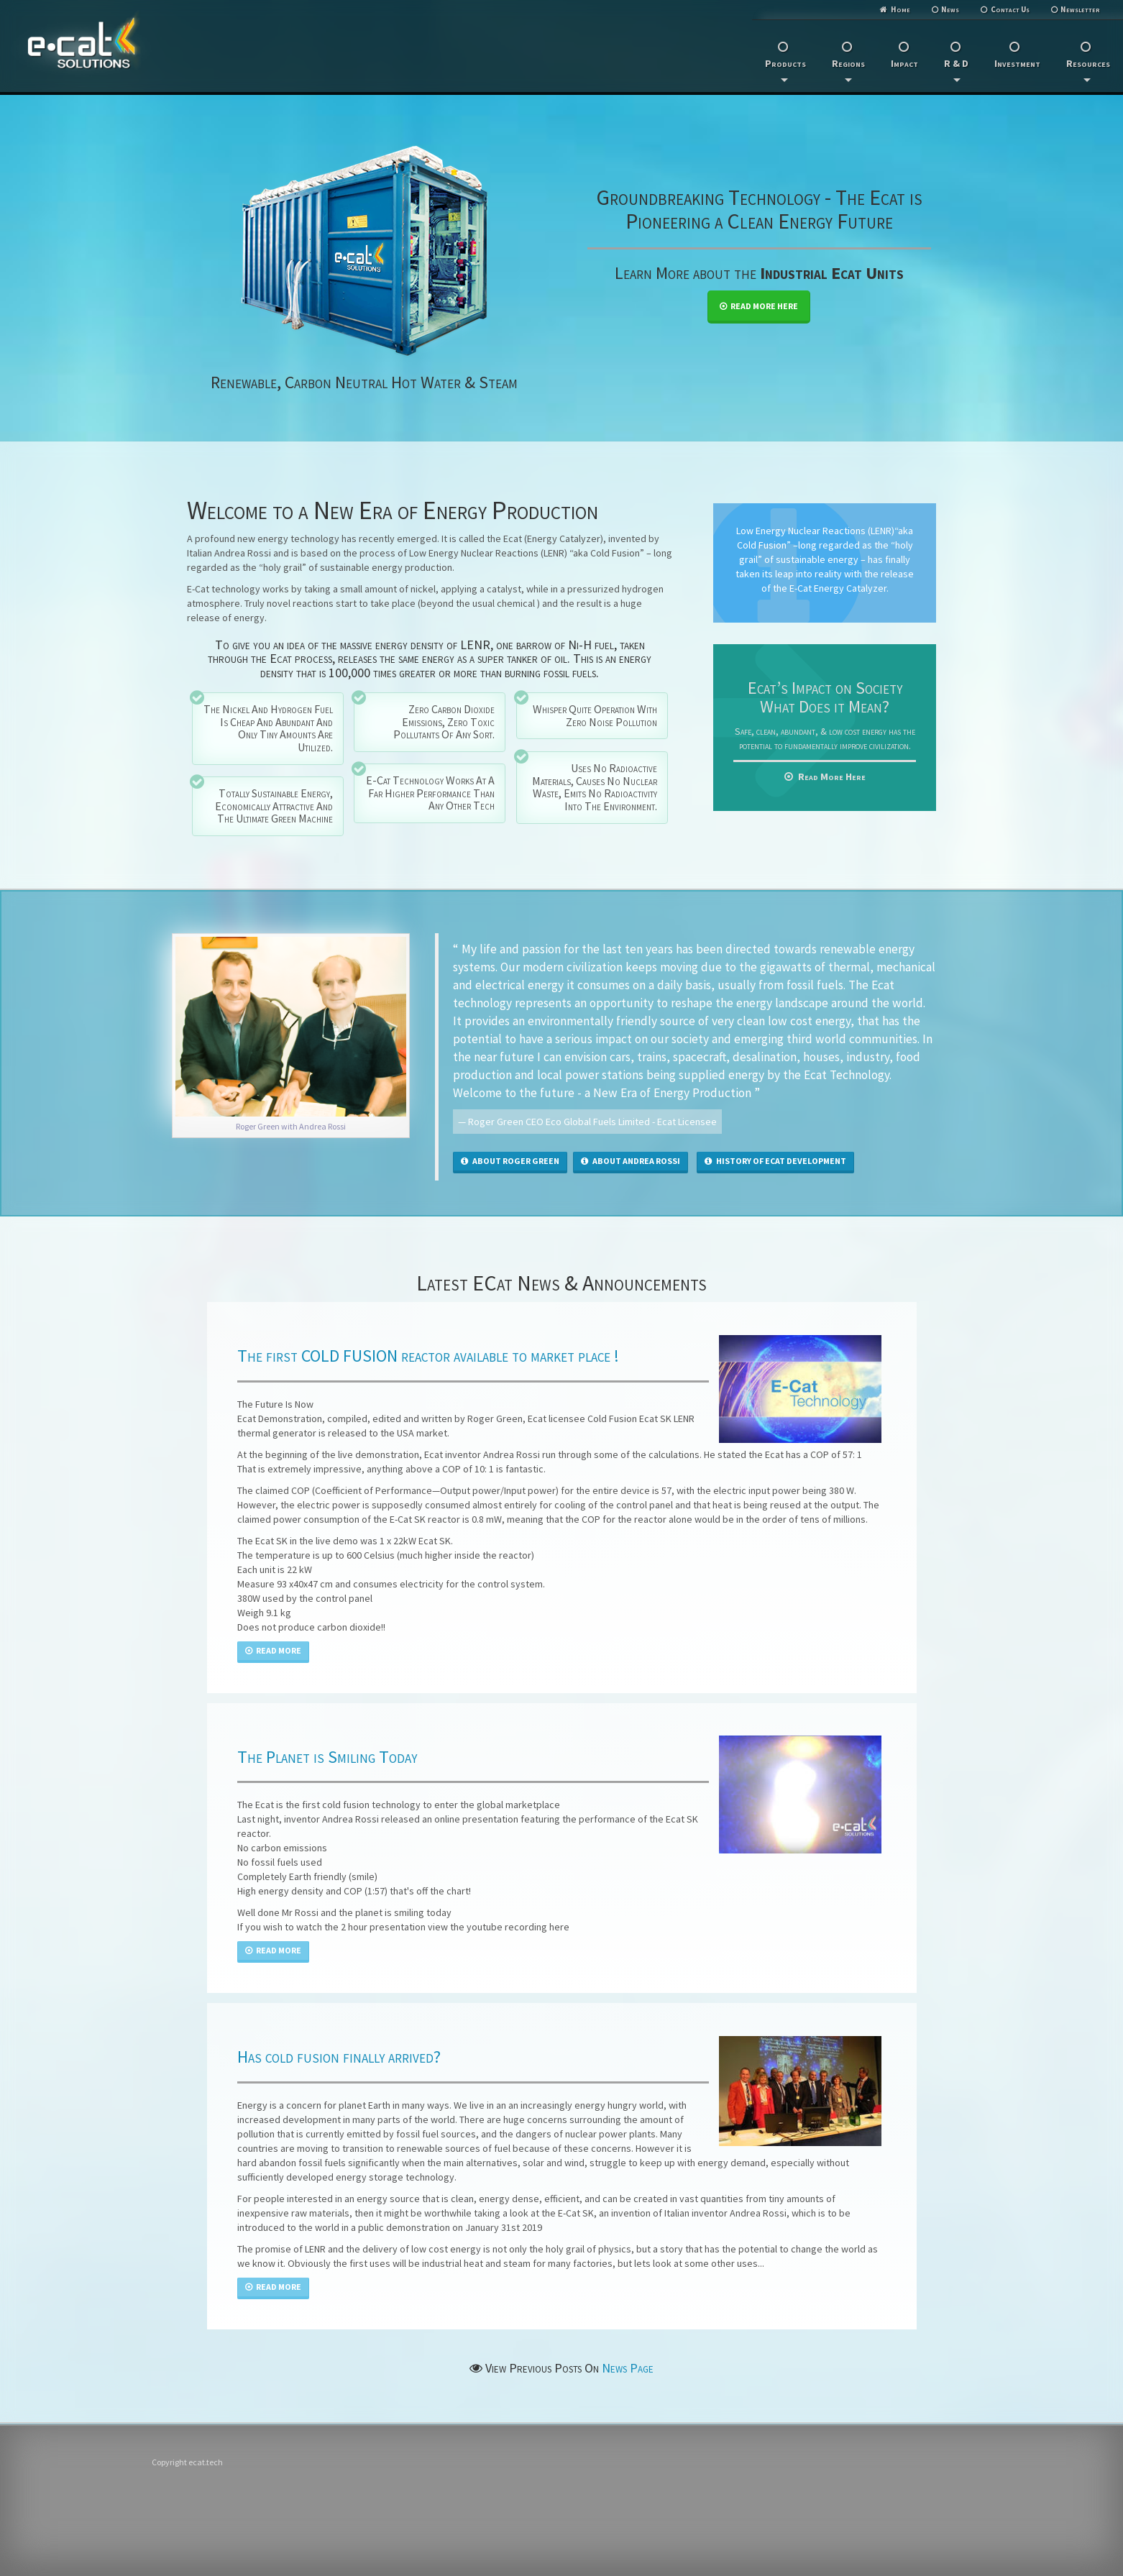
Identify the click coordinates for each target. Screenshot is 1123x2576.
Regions (848, 69)
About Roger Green (510, 1160)
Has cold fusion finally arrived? (339, 2056)
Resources (1088, 69)
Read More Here (759, 306)
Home (900, 9)
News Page (628, 2368)
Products (785, 69)
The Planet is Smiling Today (327, 1757)
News (950, 9)
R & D (956, 69)
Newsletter (1080, 9)
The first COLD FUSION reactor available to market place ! (428, 1355)
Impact (904, 63)
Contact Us (1010, 9)
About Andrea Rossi (630, 1160)
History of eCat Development (775, 1160)
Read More (273, 1650)
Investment (1017, 63)
